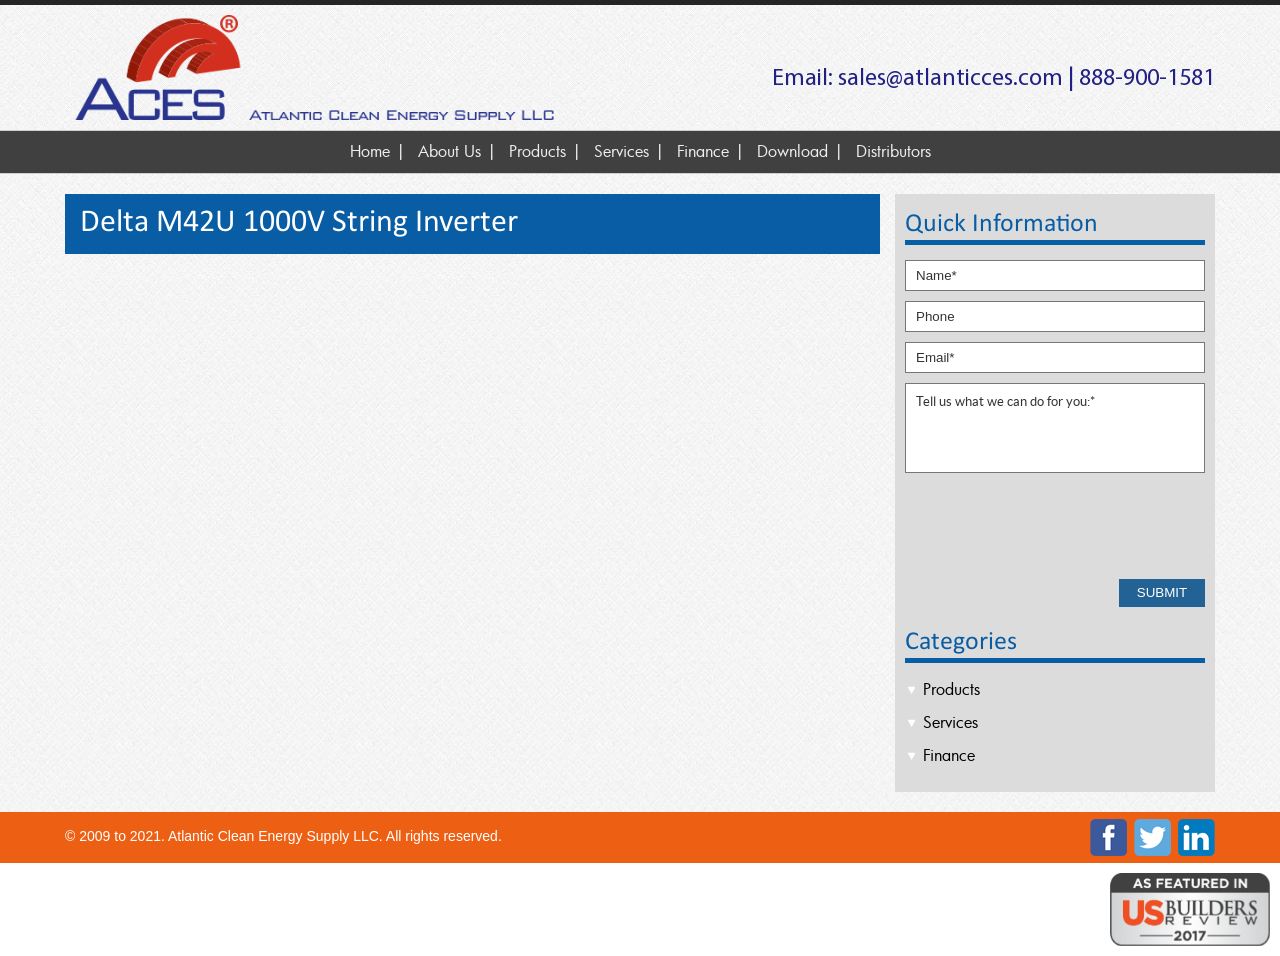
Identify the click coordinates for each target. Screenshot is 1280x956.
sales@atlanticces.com (950, 79)
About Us (449, 151)
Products (537, 151)
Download (792, 151)
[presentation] (1057, 525)
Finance (703, 151)
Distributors (893, 151)
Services (621, 151)
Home (370, 151)
